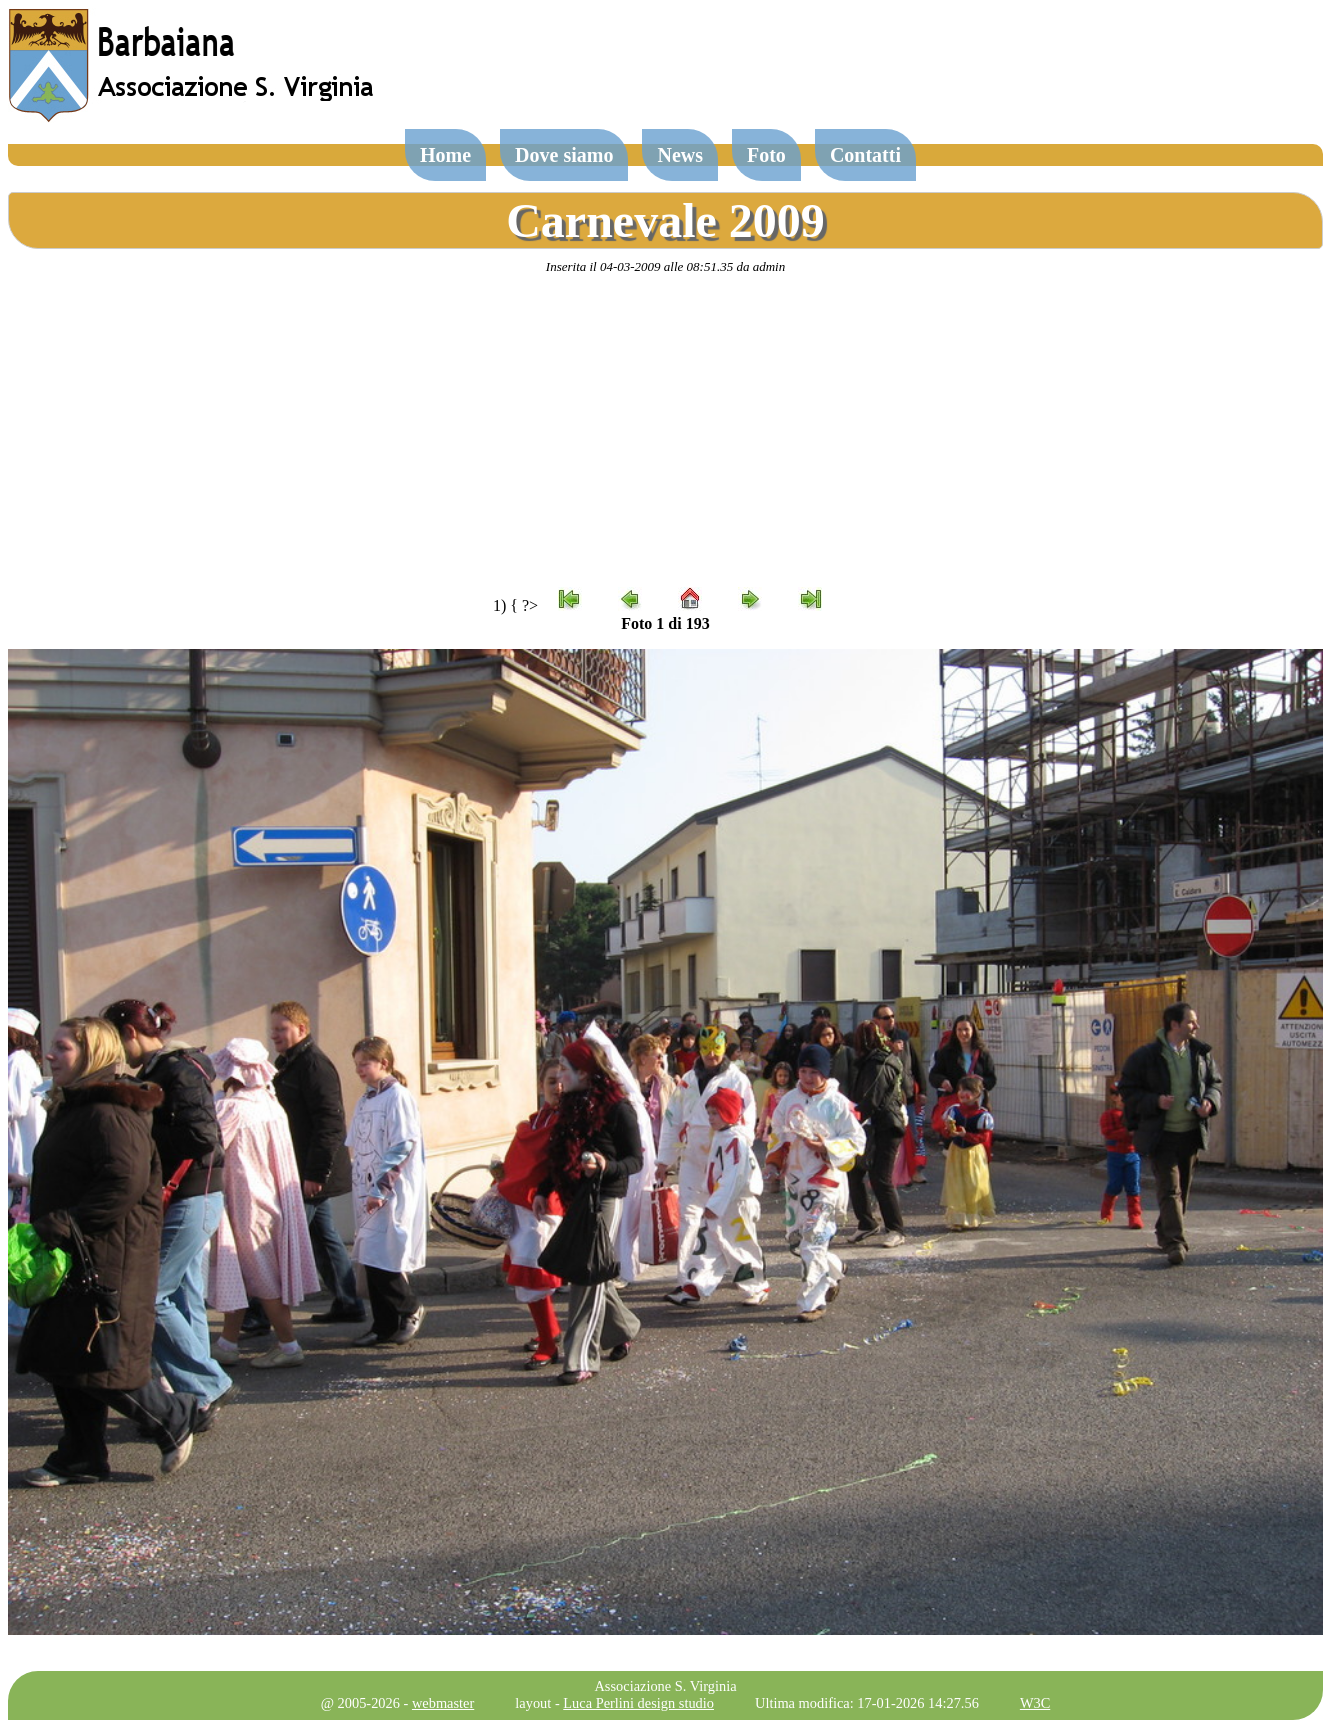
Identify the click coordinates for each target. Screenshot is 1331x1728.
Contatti (865, 155)
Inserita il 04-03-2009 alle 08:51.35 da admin (665, 266)
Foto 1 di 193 (665, 623)
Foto (766, 155)
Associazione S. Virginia (665, 1686)
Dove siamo (564, 155)
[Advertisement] (666, 431)
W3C (1035, 1703)
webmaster (443, 1703)
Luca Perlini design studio (638, 1703)
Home (445, 155)
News (680, 155)
